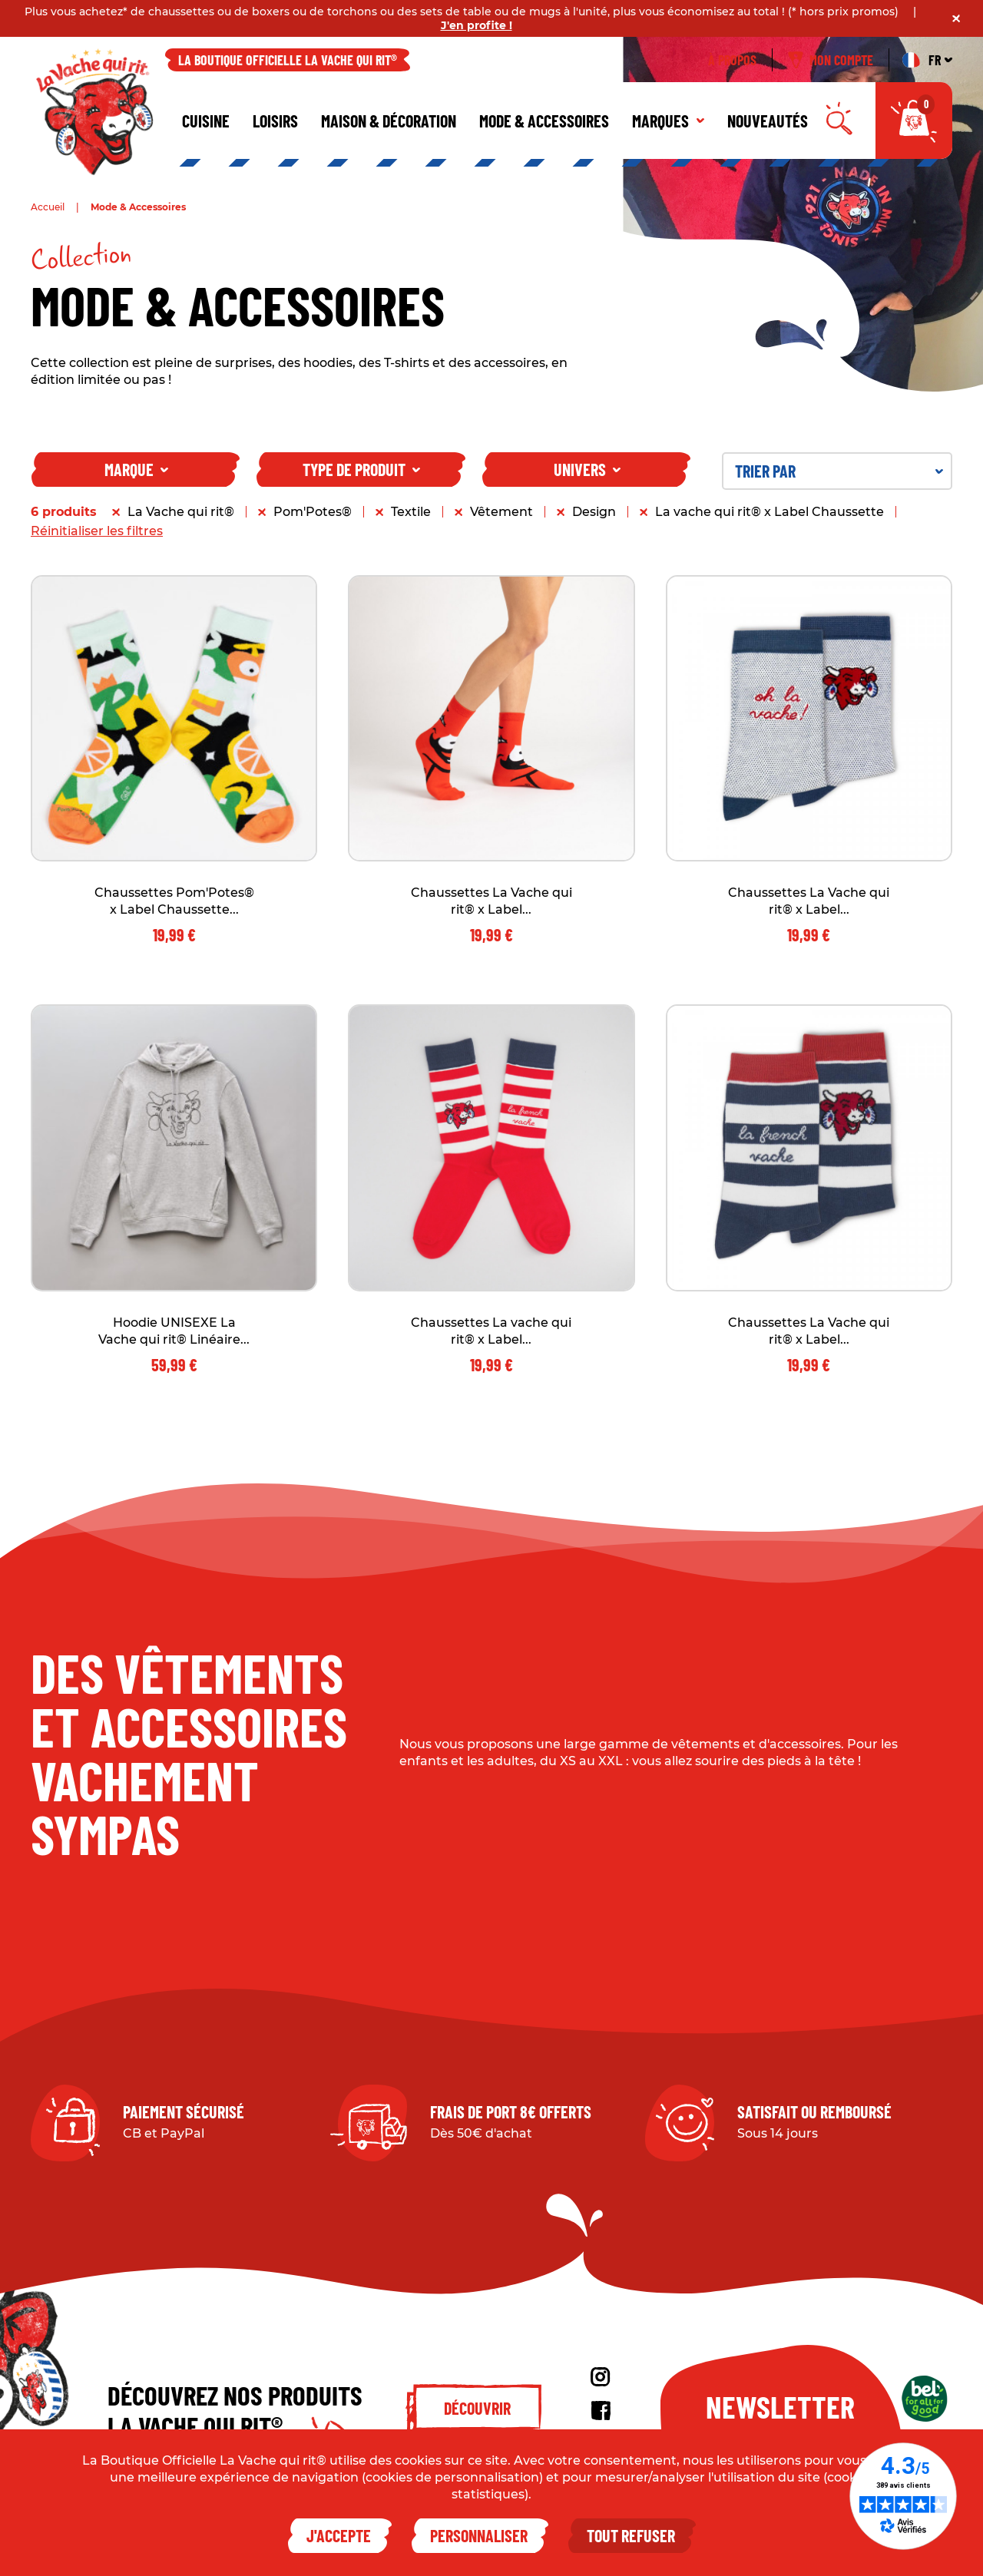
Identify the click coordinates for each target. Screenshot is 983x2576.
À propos (732, 59)
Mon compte (830, 59)
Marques (668, 120)
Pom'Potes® (312, 511)
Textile (411, 511)
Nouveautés (767, 120)
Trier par (839, 471)
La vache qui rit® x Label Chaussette (769, 511)
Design (594, 511)
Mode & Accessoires (544, 120)
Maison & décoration (388, 120)
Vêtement (501, 511)
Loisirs (275, 120)
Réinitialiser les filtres (97, 531)
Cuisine (206, 120)
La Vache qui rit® (180, 511)
